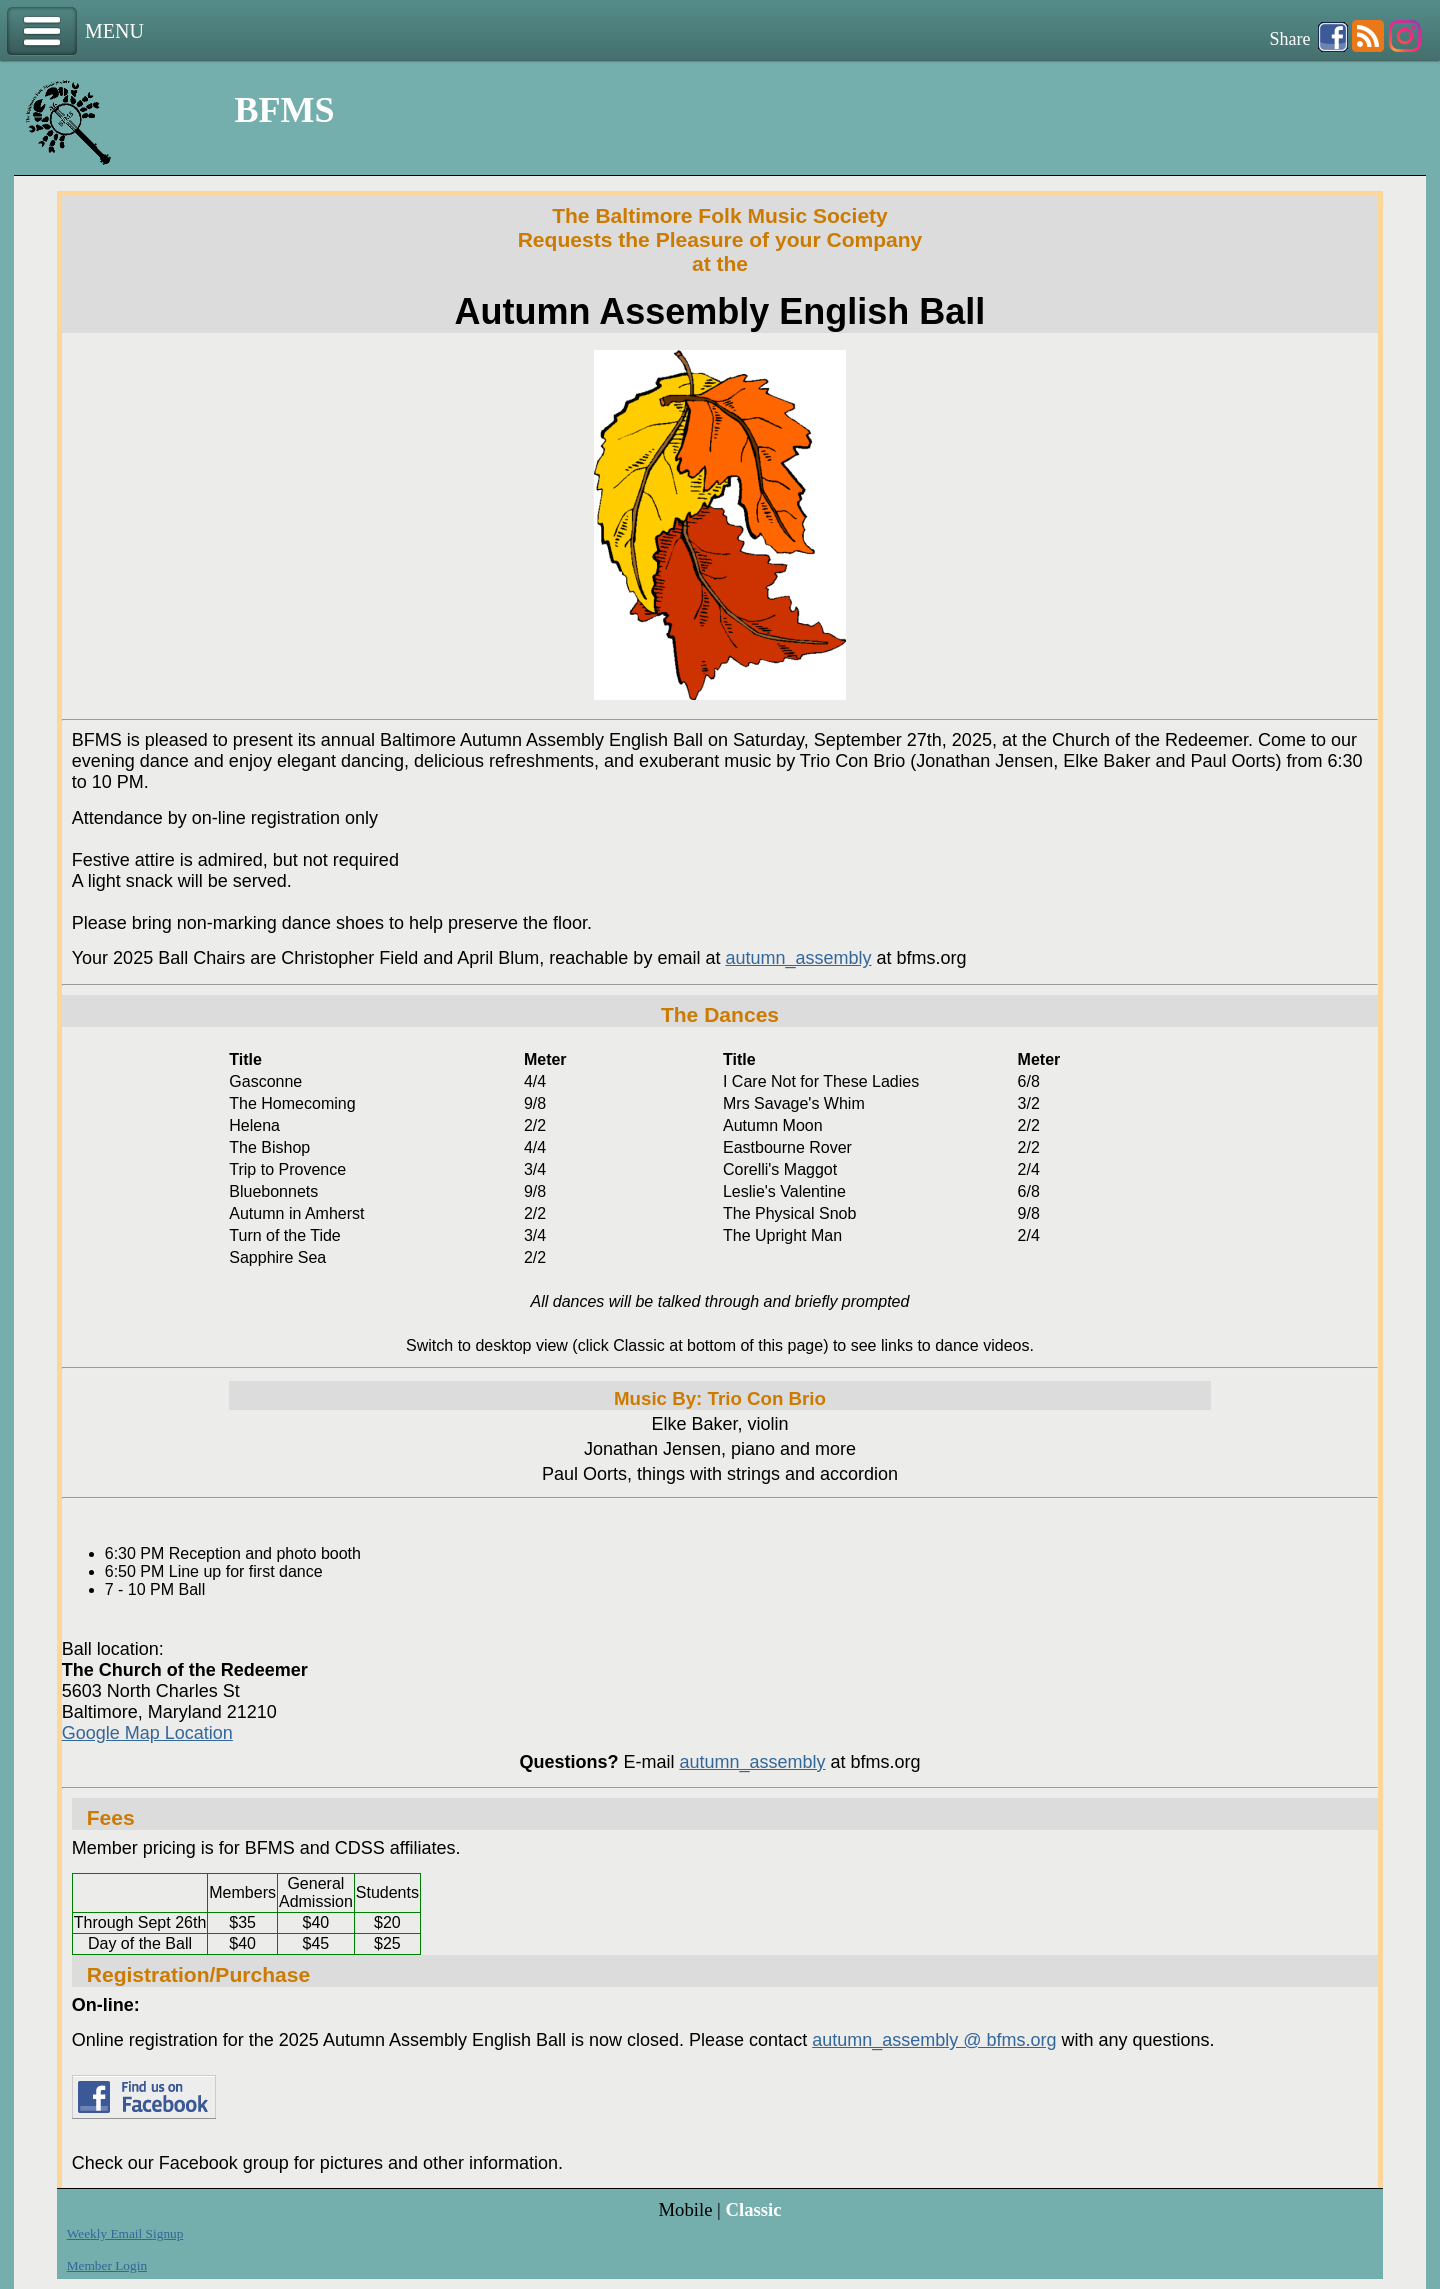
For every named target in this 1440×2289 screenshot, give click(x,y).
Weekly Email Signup (125, 2233)
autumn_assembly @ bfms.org (934, 2040)
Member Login (107, 2265)
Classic (753, 2209)
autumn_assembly (798, 958)
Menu (42, 31)
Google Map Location (147, 1733)
